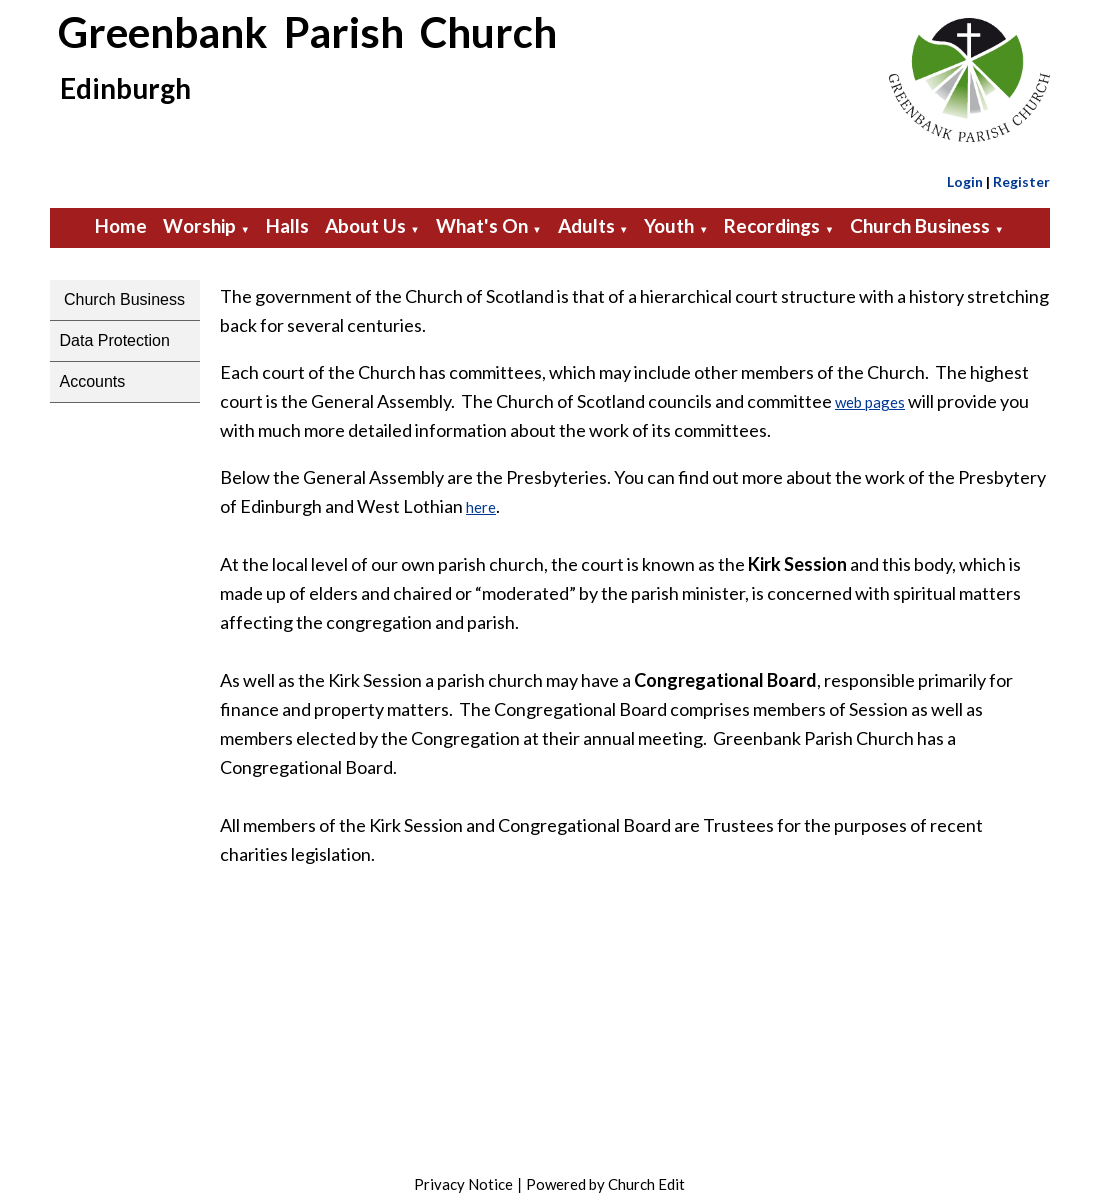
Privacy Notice (463, 1184)
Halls (287, 225)
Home (121, 225)
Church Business (920, 225)
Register (1021, 181)
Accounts (93, 381)
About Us (365, 225)
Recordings (772, 225)
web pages (870, 402)
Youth (669, 225)
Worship (199, 225)
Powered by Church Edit (605, 1184)
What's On (482, 225)
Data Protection (115, 340)
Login (965, 181)
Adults (586, 225)
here (481, 507)
